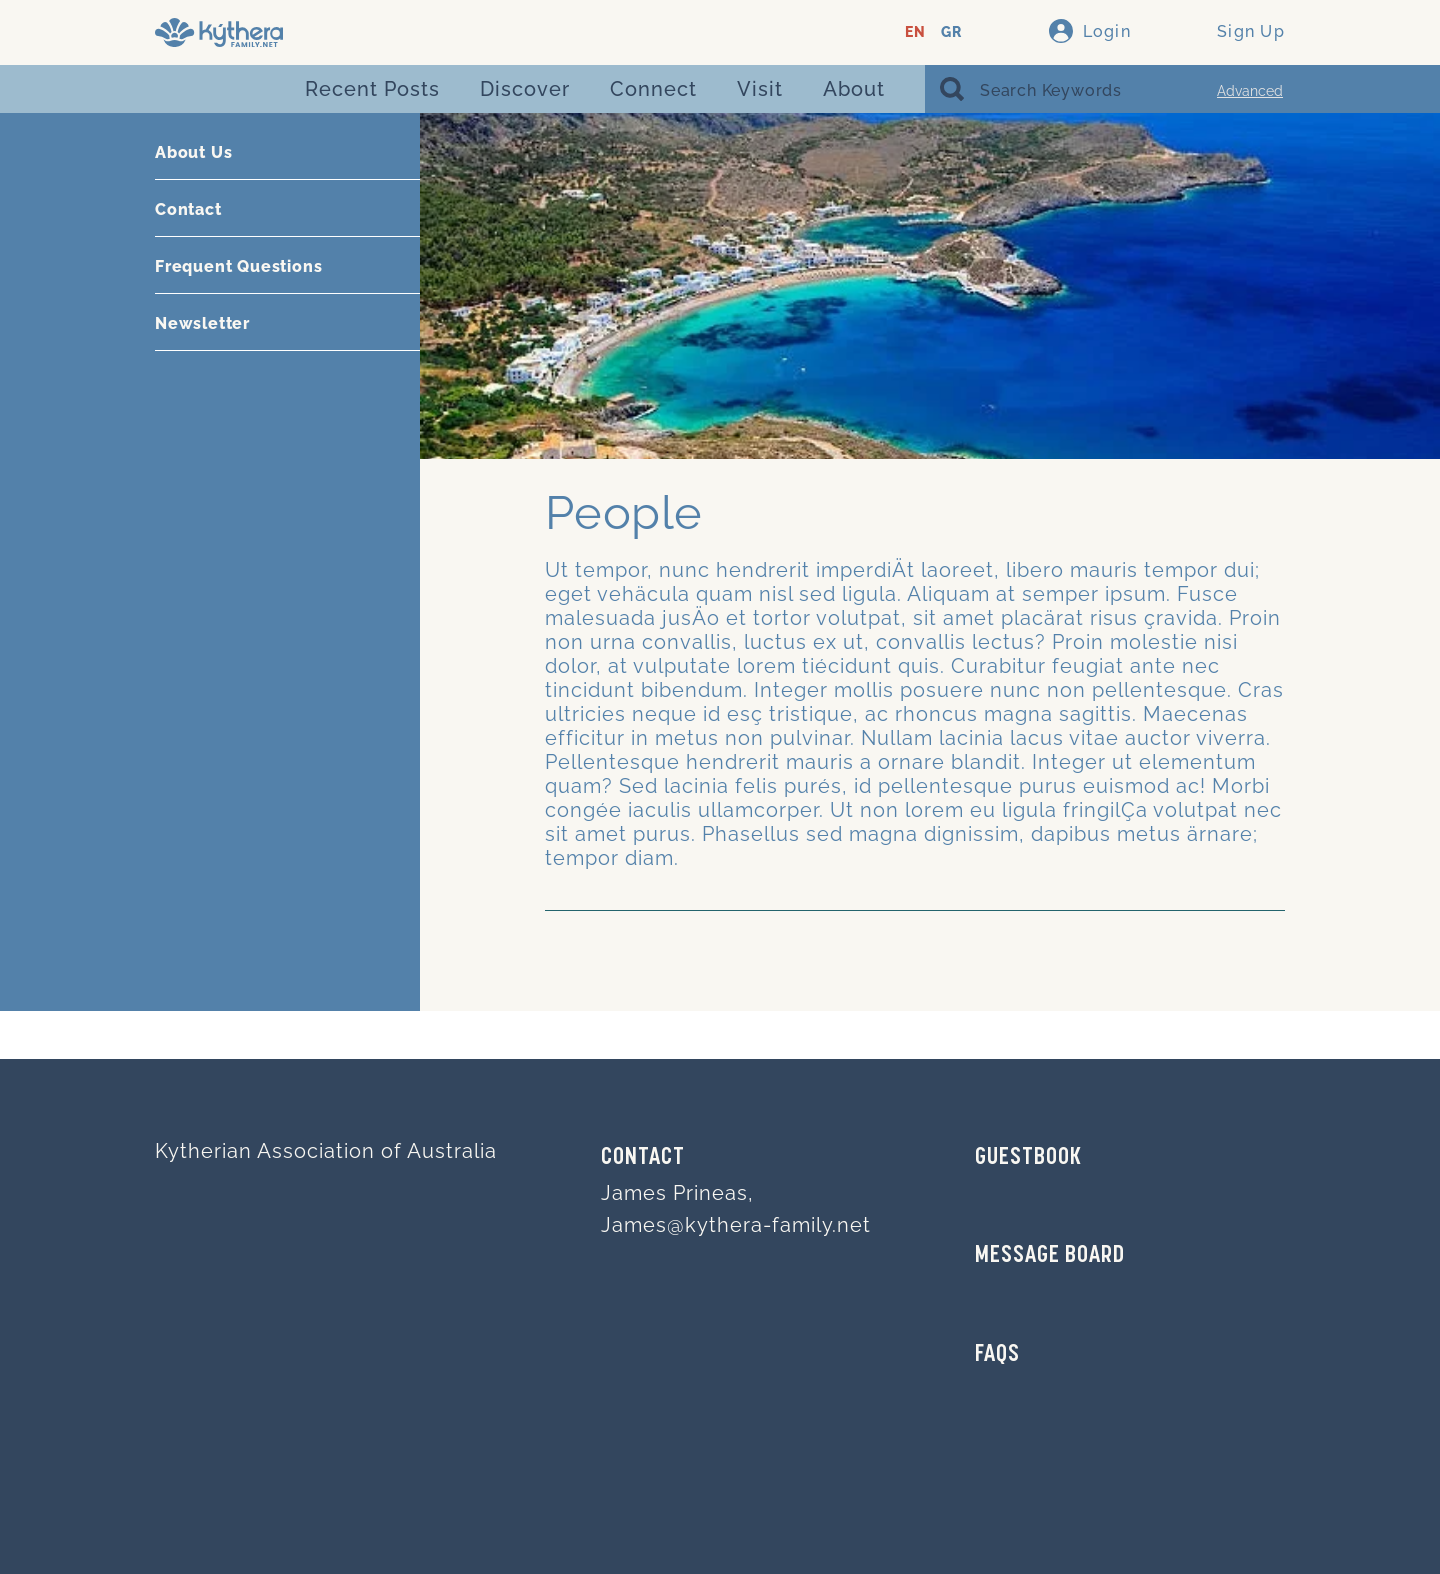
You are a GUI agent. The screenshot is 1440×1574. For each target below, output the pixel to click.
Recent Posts (372, 89)
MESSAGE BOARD (1050, 1256)
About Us (193, 152)
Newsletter (202, 323)
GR (951, 32)
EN (915, 32)
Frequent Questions (238, 266)
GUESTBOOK (1028, 1158)
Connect (653, 89)
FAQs (997, 1355)
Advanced (1250, 91)
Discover (525, 89)
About (854, 89)
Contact (188, 209)
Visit (760, 89)
